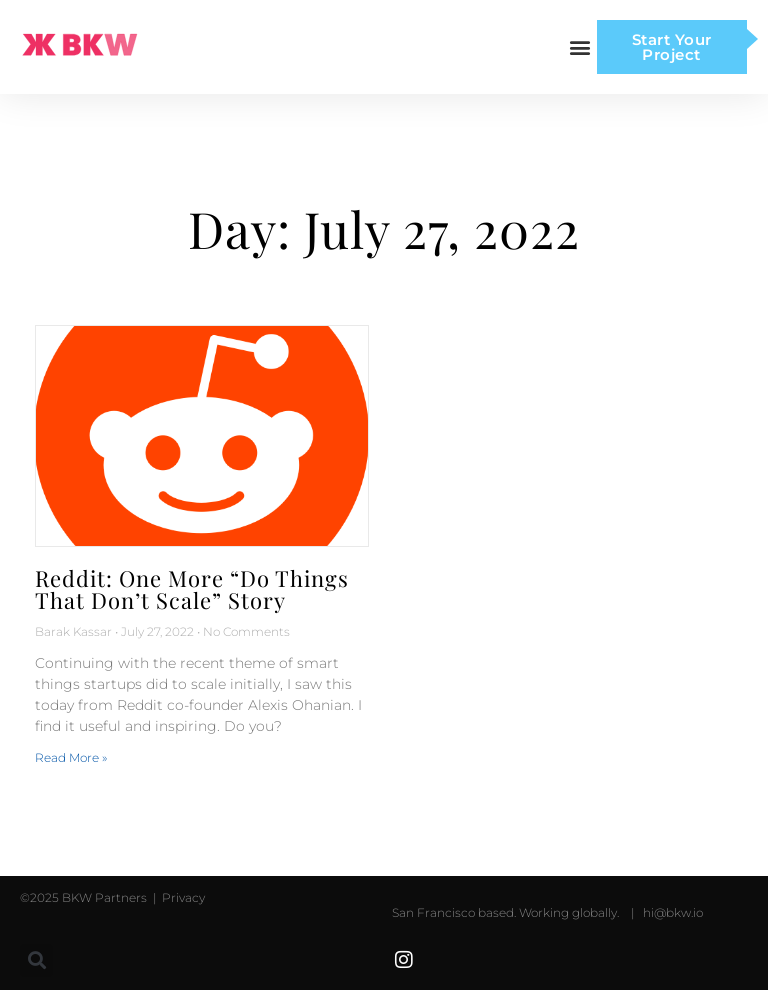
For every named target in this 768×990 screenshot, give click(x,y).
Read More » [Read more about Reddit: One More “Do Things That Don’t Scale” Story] (71, 757)
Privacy (182, 897)
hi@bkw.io (673, 912)
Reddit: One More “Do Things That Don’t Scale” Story (192, 589)
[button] (580, 47)
